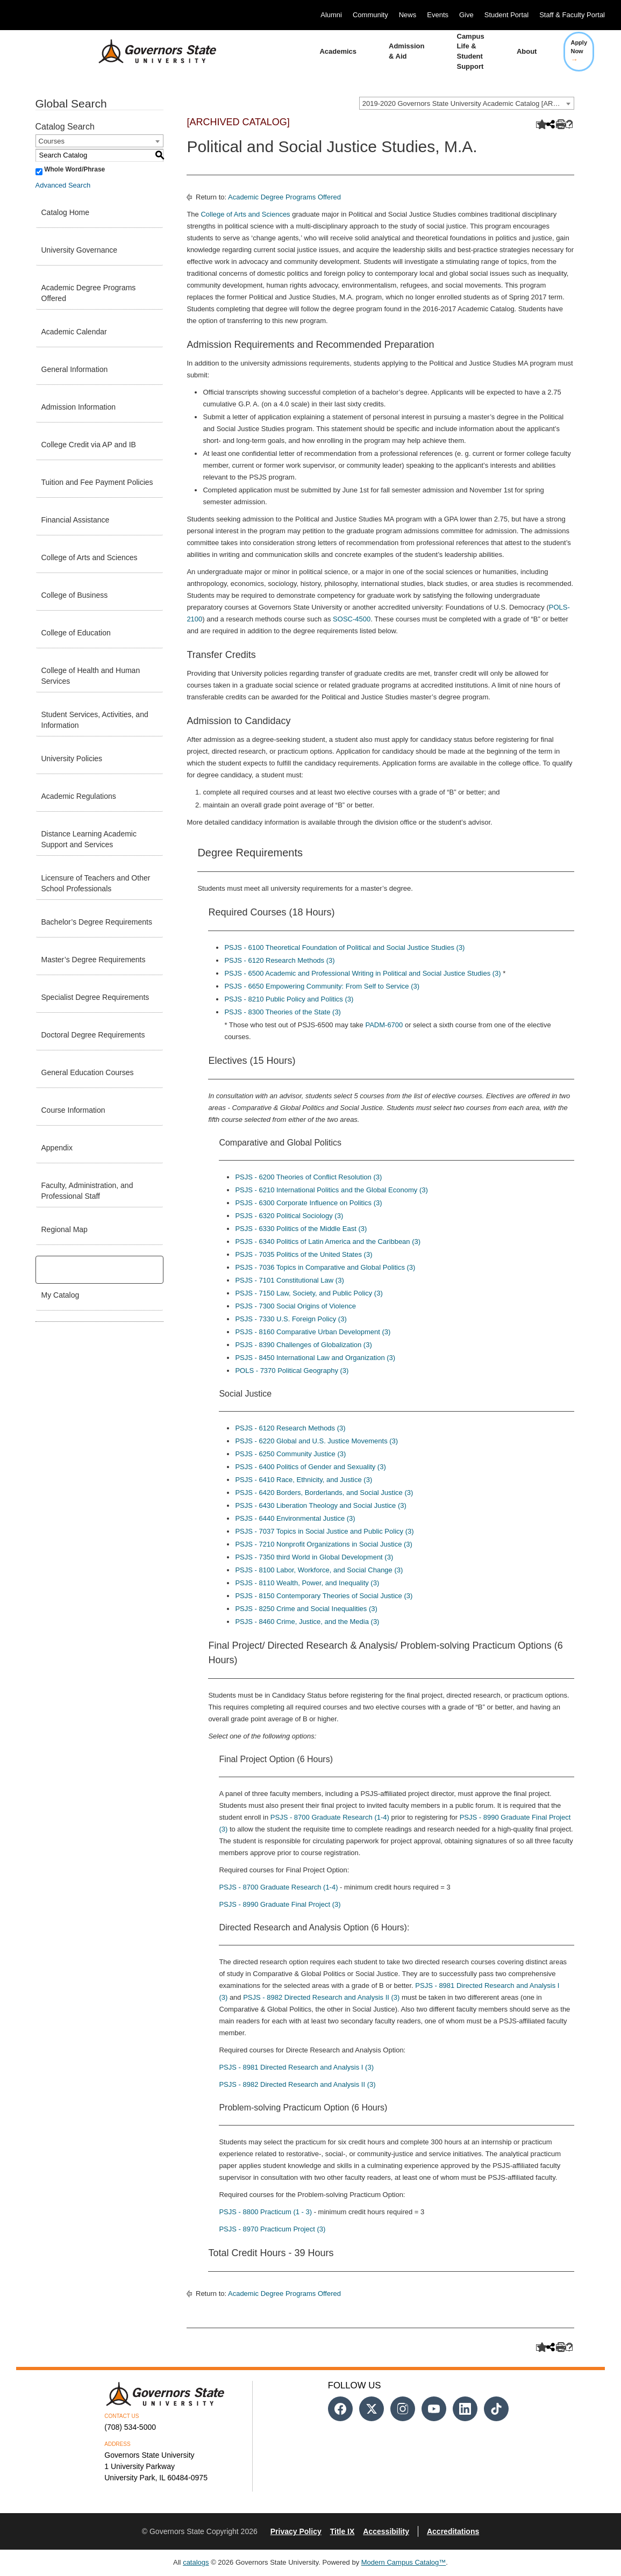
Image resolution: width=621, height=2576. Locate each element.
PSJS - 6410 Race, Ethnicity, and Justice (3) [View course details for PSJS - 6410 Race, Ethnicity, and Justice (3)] (303, 1480)
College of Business (74, 595)
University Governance (79, 250)
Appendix (57, 1147)
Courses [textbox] (52, 141)
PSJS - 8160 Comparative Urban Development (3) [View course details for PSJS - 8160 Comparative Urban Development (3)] (312, 1332)
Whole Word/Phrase (74, 169)
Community (370, 15)
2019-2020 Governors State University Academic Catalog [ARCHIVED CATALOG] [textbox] (468, 103)
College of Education (76, 632)
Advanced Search (63, 185)
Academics (337, 51)
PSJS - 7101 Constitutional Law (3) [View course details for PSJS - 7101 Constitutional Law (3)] (289, 1280)
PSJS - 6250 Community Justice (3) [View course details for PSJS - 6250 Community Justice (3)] (290, 1454)
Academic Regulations (78, 796)
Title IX (342, 2531)
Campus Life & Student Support (470, 51)
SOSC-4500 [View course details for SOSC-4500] (351, 619)
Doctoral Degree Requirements (93, 1035)
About (527, 51)
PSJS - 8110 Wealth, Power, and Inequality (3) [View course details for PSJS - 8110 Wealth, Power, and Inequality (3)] (307, 1583)
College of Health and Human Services (90, 675)
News (408, 15)
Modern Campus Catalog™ (403, 2562)
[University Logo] (149, 51)
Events (437, 15)
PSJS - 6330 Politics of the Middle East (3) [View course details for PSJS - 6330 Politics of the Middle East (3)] (301, 1229)
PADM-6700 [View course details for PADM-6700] (384, 1025)
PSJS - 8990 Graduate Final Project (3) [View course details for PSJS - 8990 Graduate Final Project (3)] (279, 1904)
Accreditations (453, 2531)
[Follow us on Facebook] (340, 2408)
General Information (74, 369)
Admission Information (78, 407)
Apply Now (578, 51)
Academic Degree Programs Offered (88, 293)
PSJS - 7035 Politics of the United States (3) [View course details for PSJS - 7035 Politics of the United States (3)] (303, 1254)
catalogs (196, 2562)
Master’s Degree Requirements (93, 959)
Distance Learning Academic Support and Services (89, 839)
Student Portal (506, 15)
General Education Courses (87, 1072)
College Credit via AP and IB (88, 444)
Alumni (331, 15)
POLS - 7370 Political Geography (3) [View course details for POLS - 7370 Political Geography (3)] (291, 1370)
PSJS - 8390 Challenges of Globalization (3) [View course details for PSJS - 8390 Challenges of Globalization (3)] (303, 1345)
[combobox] (466, 103)
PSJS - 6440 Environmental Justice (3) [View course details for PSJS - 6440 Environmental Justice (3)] (295, 1518)
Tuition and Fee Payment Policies (97, 482)
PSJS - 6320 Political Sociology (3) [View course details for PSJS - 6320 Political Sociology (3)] (289, 1216)
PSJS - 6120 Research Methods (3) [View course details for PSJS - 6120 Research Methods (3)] (279, 960)
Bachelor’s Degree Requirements (96, 922)
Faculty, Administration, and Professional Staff (87, 1190)
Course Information (73, 1110)
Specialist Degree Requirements (95, 997)
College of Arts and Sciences (89, 557)
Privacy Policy (296, 2531)
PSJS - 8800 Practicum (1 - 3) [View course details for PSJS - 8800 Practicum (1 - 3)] (265, 2212)
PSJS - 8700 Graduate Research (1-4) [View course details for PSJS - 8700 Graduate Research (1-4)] (329, 1817)
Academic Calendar (74, 331)
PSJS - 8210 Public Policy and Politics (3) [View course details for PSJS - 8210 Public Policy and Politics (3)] (288, 999)
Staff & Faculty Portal (572, 15)
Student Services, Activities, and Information (94, 719)
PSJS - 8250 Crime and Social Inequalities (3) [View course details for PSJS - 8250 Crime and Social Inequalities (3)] (306, 1609)
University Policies (72, 758)
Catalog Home (65, 212)
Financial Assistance (75, 520)
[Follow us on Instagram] (402, 2408)
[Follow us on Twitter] (371, 2408)
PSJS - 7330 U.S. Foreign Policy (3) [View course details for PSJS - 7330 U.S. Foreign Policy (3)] (290, 1319)
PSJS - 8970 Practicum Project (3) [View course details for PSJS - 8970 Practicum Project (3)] (272, 2229)
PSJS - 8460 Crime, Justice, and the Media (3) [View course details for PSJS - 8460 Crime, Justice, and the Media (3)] (307, 1622)
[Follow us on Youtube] (434, 2408)
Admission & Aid (406, 51)
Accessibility (386, 2531)
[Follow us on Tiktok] (496, 2408)
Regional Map (64, 1229)
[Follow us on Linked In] (465, 2408)
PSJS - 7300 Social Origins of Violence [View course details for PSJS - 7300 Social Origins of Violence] (295, 1306)
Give (466, 15)
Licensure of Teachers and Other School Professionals (96, 883)
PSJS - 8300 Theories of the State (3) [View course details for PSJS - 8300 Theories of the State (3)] (282, 1012)
